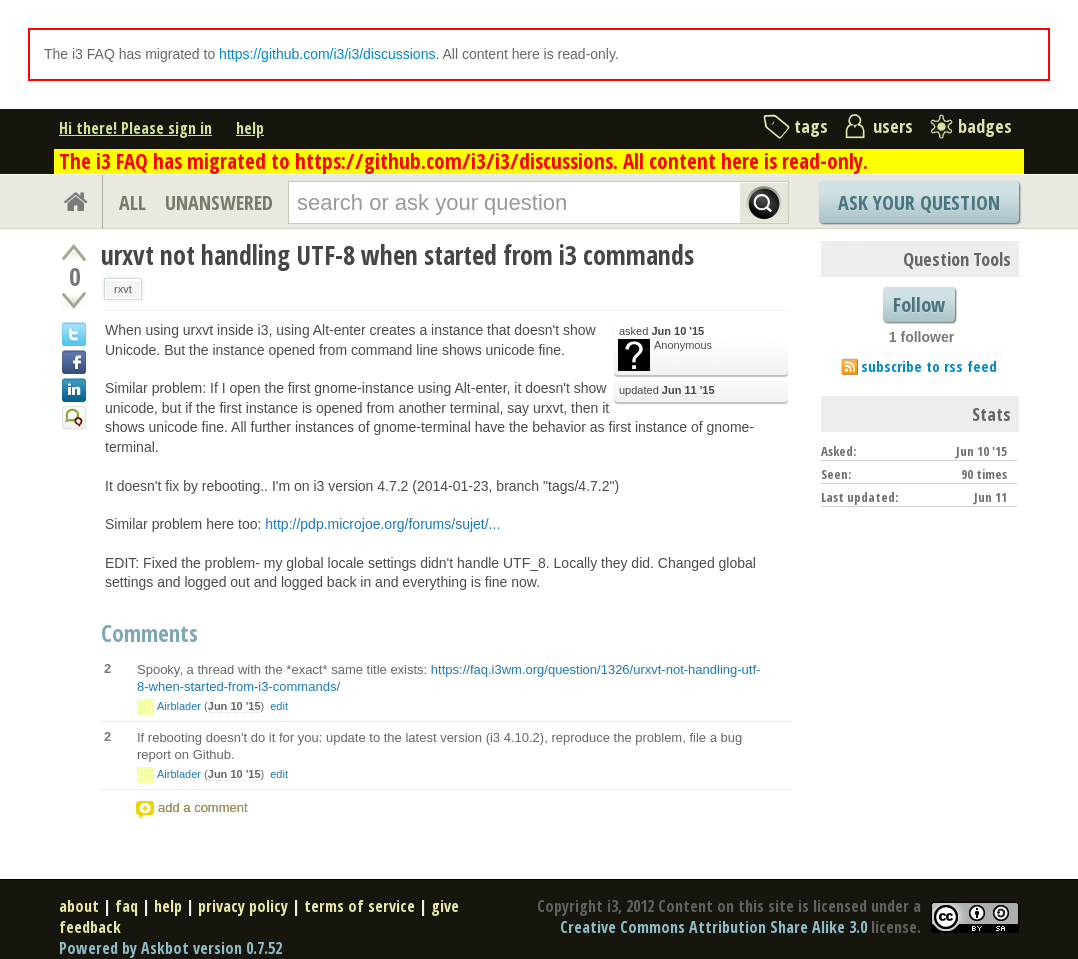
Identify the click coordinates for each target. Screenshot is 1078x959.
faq (126, 906)
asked (661, 331)
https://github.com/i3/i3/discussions (327, 54)
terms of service (359, 906)
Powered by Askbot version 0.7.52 (170, 948)
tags (811, 126)
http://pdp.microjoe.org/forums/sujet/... (382, 524)
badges (985, 126)
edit (279, 706)
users (893, 126)
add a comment (203, 807)
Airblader (179, 706)
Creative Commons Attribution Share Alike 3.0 (713, 927)
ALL (132, 202)
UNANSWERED (219, 202)
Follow (919, 304)
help (250, 128)
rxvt (123, 289)
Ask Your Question (919, 202)
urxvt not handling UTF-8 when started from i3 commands (397, 255)
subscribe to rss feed (929, 366)
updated (667, 390)
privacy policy (243, 906)
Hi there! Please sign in (135, 128)
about (79, 906)
